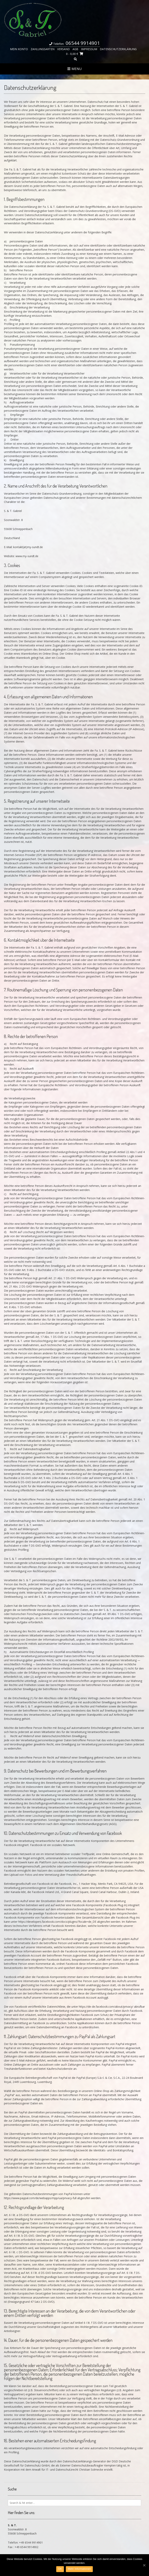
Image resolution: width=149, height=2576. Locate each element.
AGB (75, 49)
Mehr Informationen (79, 2568)
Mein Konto (19, 49)
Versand (63, 49)
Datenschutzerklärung (118, 49)
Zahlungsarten (42, 49)
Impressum (89, 49)
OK (60, 2568)
